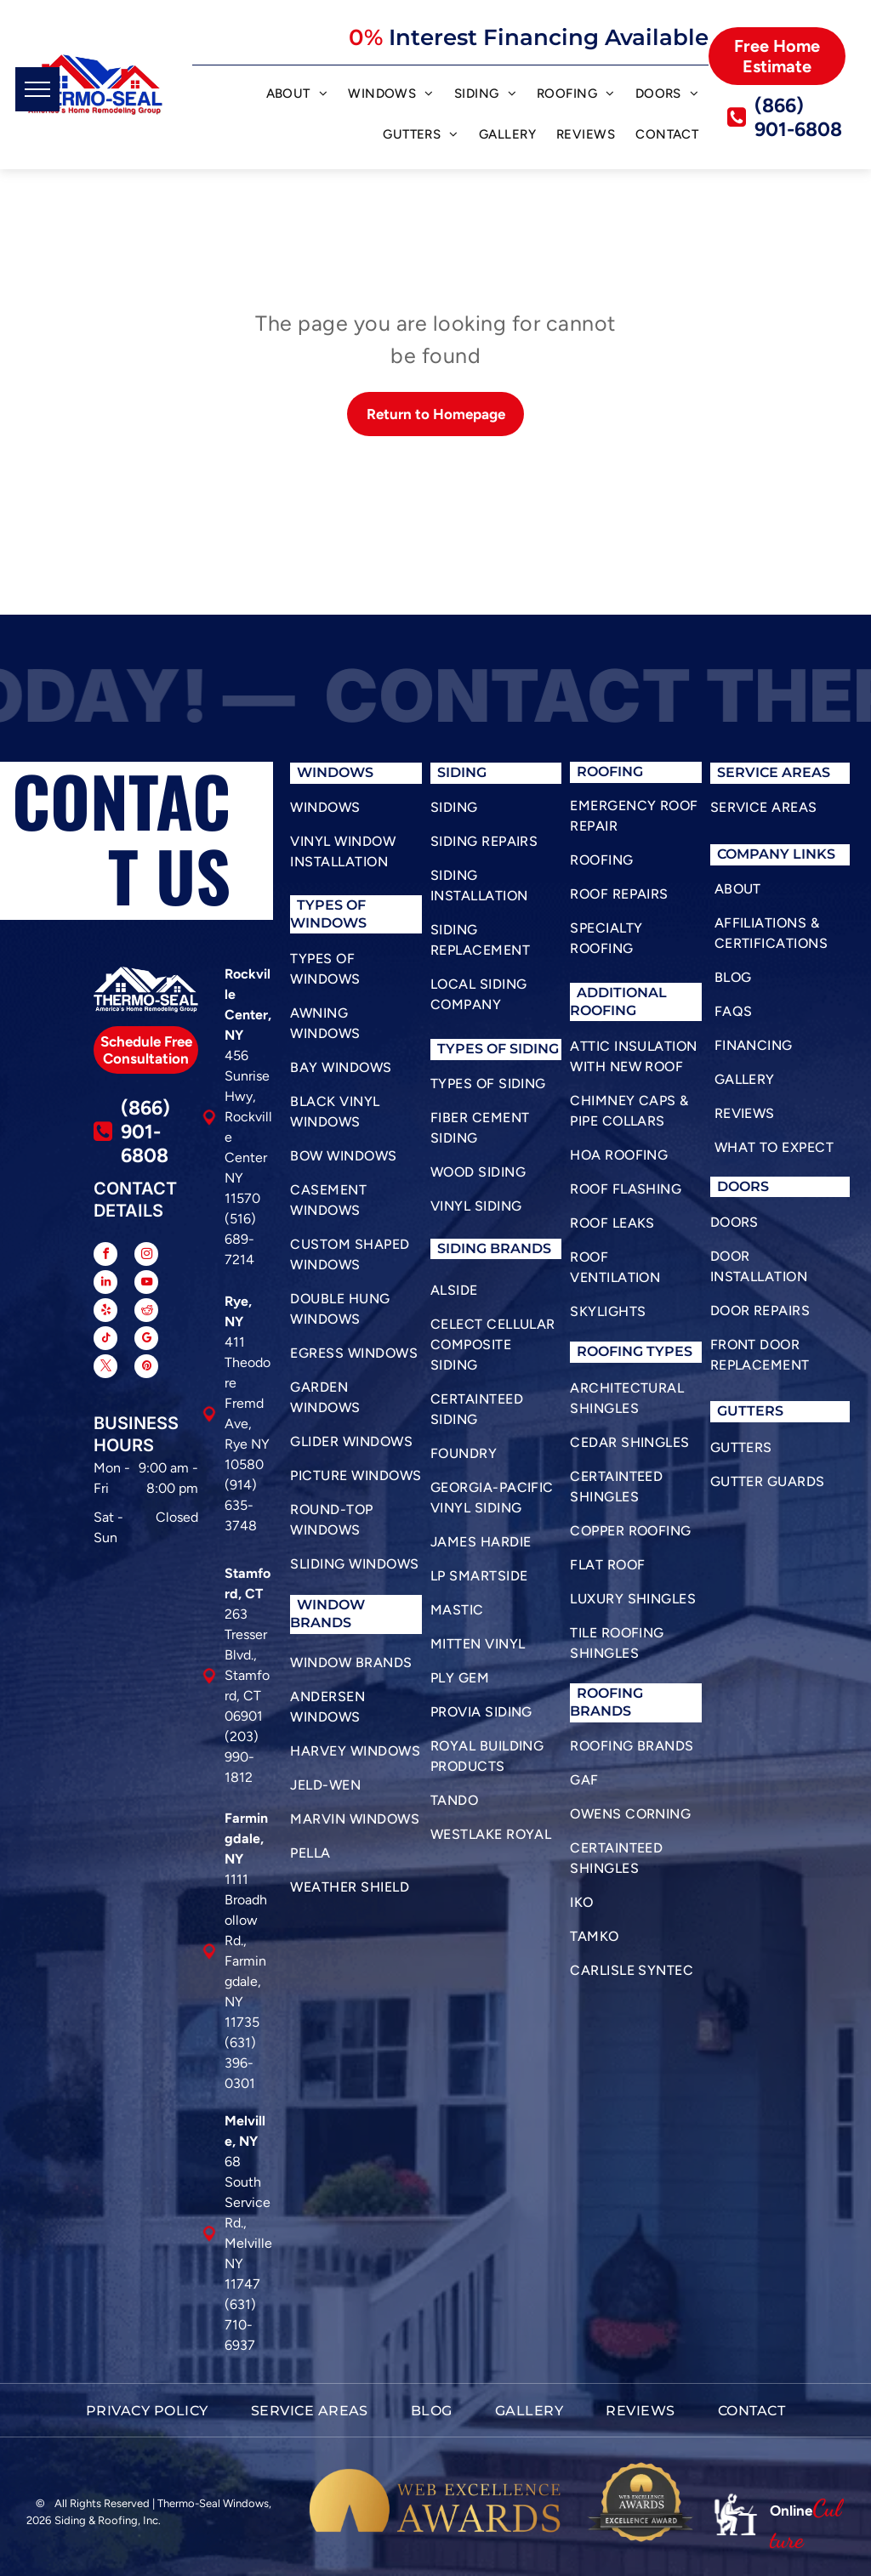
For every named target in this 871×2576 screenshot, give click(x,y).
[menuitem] (297, 96)
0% (366, 37)
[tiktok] (105, 1340)
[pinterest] (146, 1368)
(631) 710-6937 (240, 2324)
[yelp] (105, 1312)
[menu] (37, 89)
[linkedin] (105, 1284)
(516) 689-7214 (240, 1239)
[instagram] (146, 1256)
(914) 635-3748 (241, 1505)
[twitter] (105, 1368)
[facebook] (105, 1256)
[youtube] (146, 1284)
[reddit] (146, 1312)
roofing (610, 1351)
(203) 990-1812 (242, 1756)
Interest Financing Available (549, 37)
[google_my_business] (146, 1340)
